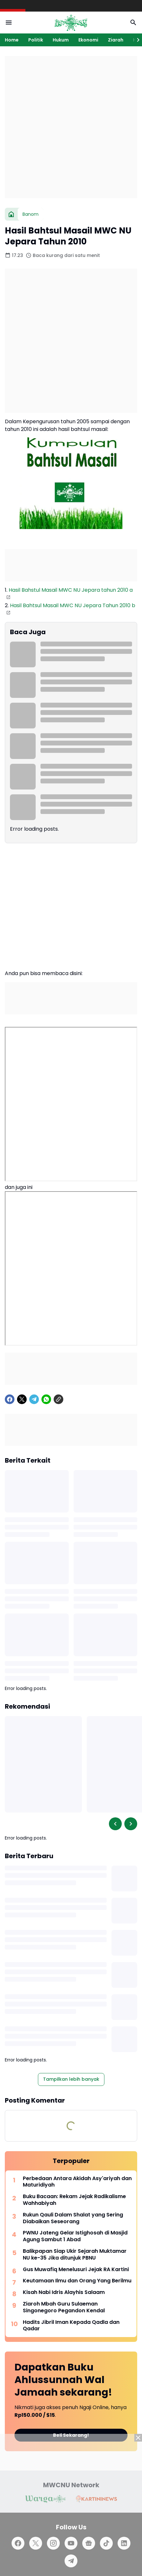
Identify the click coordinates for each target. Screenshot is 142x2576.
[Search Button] (133, 22)
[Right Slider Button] (135, 39)
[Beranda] (11, 214)
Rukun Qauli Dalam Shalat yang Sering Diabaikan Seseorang (73, 2218)
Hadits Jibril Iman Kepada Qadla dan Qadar (71, 2326)
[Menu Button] (8, 22)
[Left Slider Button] (115, 1823)
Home (12, 40)
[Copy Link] (58, 1399)
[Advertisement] (71, 127)
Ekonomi (88, 40)
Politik (35, 40)
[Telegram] (34, 1399)
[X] (22, 1399)
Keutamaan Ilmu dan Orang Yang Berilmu (77, 2281)
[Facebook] (9, 1399)
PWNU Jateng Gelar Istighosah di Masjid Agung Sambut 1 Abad (75, 2236)
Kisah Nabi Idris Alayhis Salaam (64, 2292)
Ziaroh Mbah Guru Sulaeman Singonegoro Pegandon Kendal (64, 2307)
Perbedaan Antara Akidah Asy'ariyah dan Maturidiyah (77, 2182)
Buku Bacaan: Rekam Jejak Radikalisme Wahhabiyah (74, 2200)
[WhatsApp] (46, 1399)
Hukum (61, 40)
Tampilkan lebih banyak (71, 2079)
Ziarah (115, 40)
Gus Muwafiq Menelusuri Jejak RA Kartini (76, 2269)
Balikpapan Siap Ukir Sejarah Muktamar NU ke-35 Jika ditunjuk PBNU (75, 2254)
